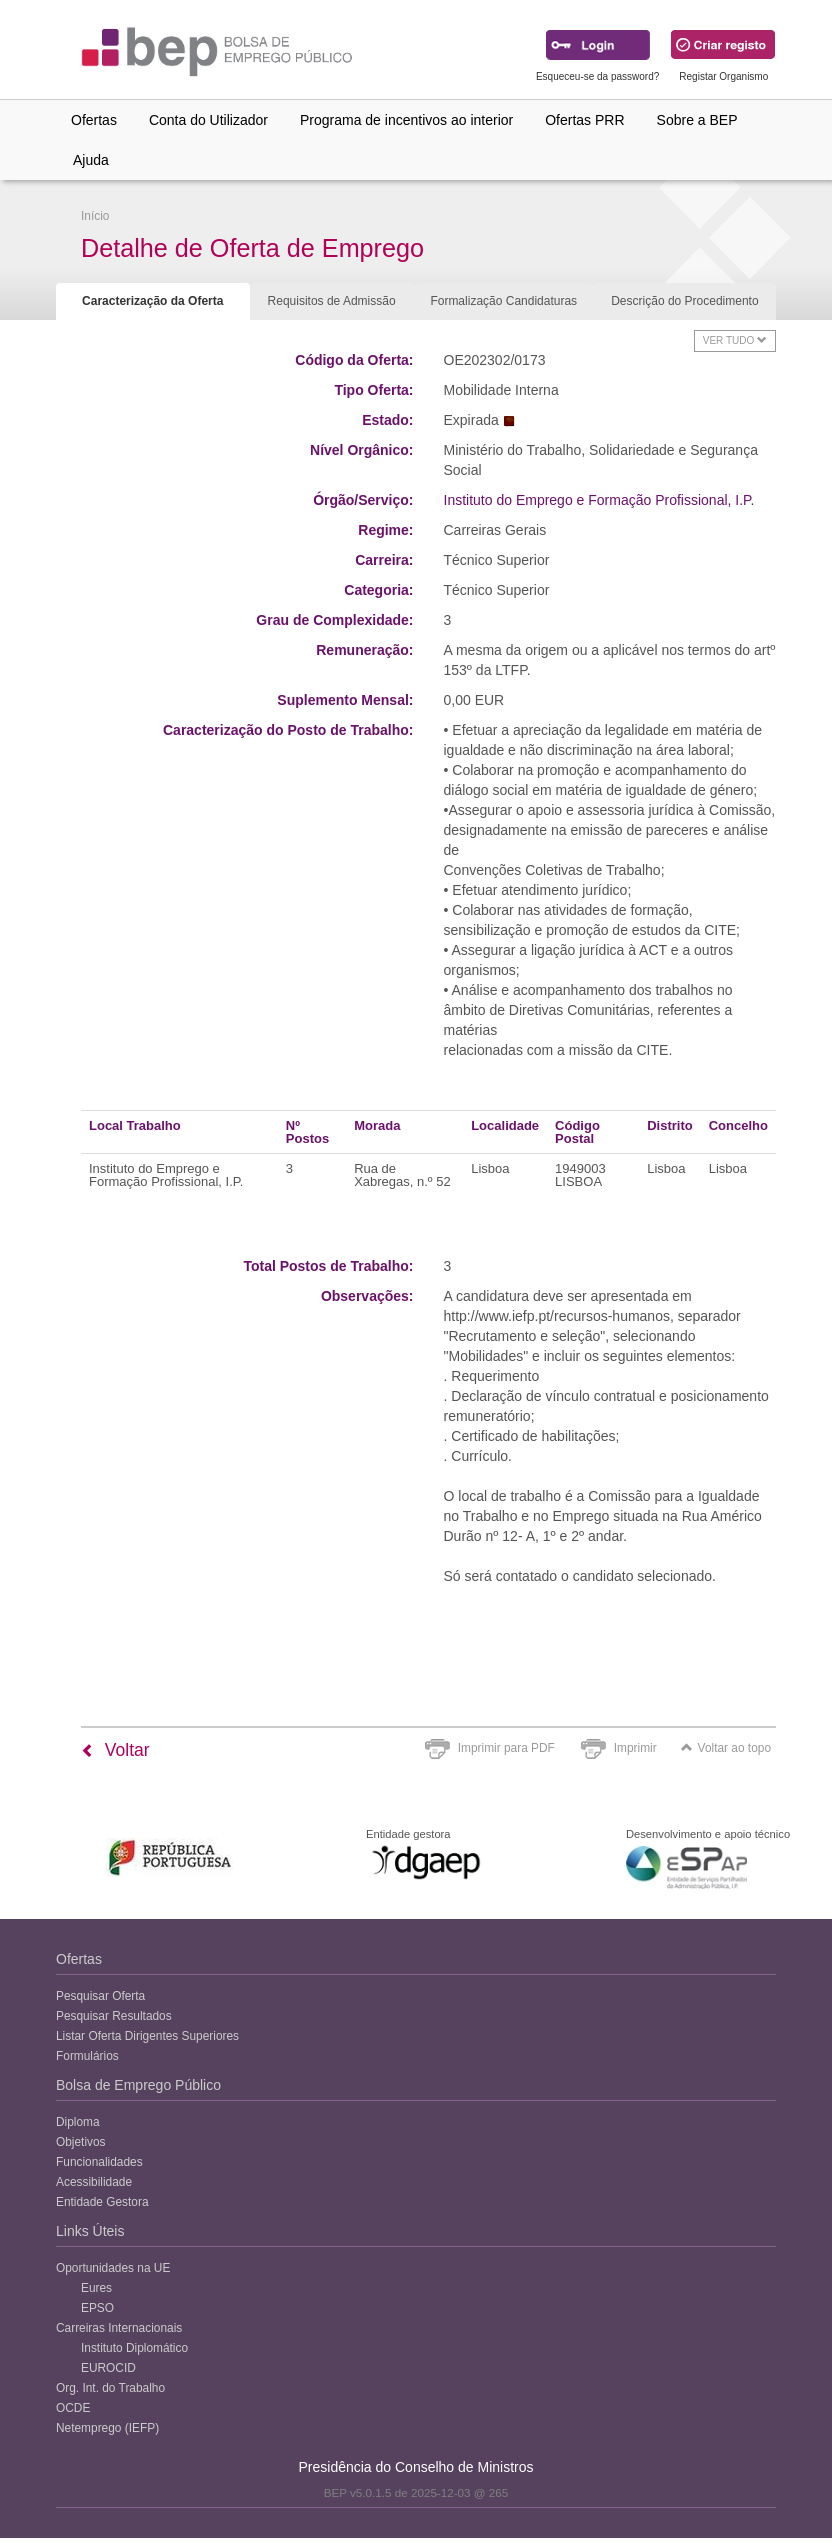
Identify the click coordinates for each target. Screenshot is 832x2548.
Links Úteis (90, 2231)
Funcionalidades (99, 2162)
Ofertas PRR (584, 120)
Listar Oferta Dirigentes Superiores (147, 2036)
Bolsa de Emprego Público (138, 2085)
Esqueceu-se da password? (597, 76)
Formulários (87, 2056)
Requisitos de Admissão (332, 301)
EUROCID (108, 2368)
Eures (96, 2288)
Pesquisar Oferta (100, 1996)
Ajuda (91, 160)
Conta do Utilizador (208, 120)
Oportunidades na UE (113, 2268)
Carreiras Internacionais (119, 2328)
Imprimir (635, 1748)
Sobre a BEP (697, 120)
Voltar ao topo (726, 1748)
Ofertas (94, 120)
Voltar (115, 1750)
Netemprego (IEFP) (107, 2428)
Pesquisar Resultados (114, 2016)
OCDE (73, 2408)
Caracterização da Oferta (152, 301)
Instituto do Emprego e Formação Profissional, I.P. (599, 500)
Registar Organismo (723, 76)
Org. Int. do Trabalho (110, 2388)
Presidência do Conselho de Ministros (415, 2467)
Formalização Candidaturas (503, 301)
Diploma (78, 2122)
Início (95, 216)
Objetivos (81, 2142)
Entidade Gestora (102, 2202)
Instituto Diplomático (134, 2348)
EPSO (97, 2308)
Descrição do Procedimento (684, 301)
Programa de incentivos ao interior (406, 120)
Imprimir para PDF (506, 1748)
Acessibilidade (94, 2182)
